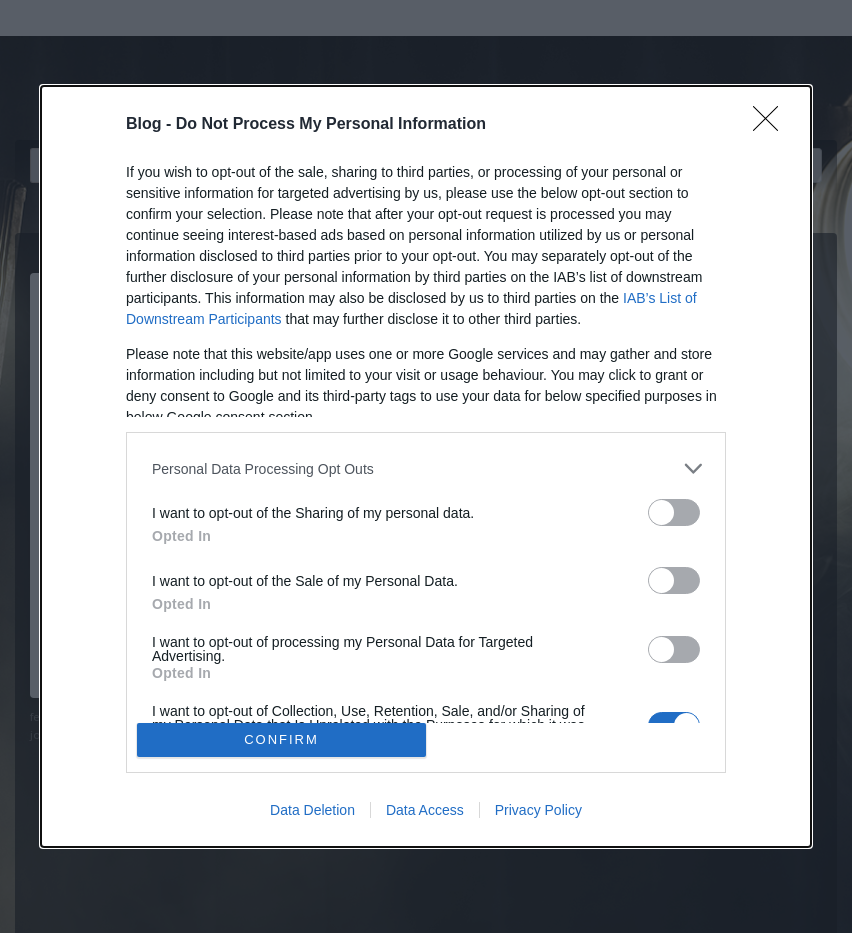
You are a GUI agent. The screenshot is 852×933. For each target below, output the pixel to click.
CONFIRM (281, 739)
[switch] (674, 512)
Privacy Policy (538, 810)
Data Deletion (312, 810)
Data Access (425, 810)
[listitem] (426, 468)
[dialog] (426, 466)
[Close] (772, 125)
